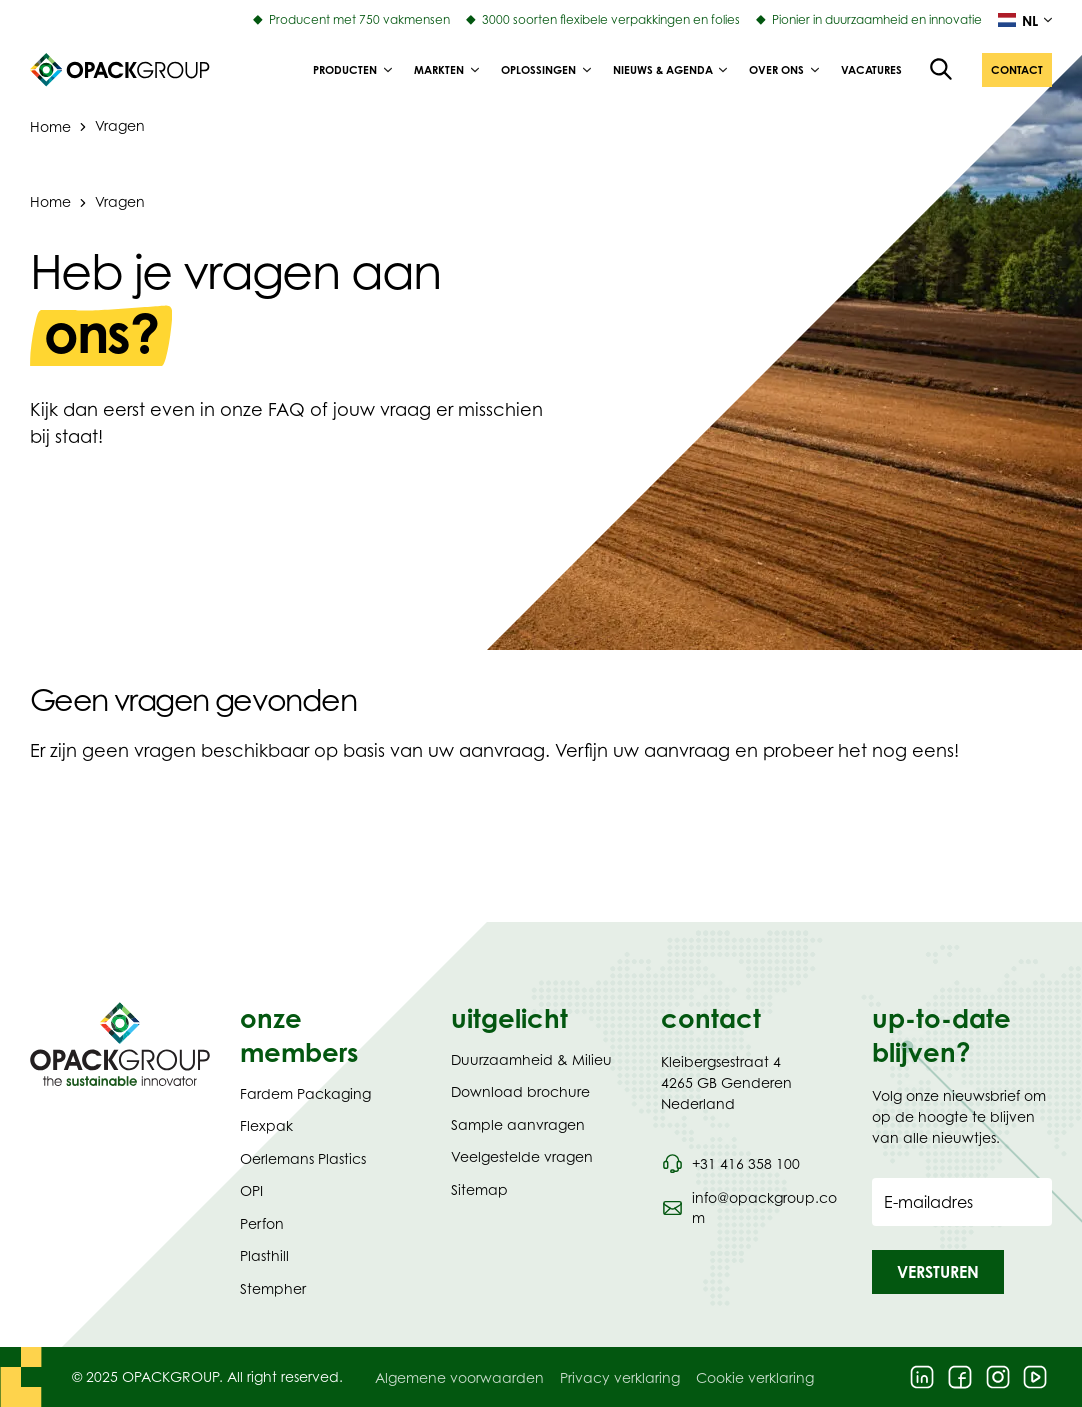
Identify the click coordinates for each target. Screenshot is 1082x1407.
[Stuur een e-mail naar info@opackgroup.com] (751, 1208)
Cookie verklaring (755, 1377)
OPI (251, 1190)
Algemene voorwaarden (459, 1377)
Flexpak (266, 1125)
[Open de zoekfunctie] (942, 70)
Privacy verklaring (620, 1377)
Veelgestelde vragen (522, 1156)
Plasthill (264, 1255)
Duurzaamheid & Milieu (531, 1059)
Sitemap (479, 1189)
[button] (1017, 70)
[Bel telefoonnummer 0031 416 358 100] (730, 1164)
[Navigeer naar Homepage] (120, 1044)
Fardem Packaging (305, 1093)
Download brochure (520, 1091)
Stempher (273, 1288)
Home (50, 201)
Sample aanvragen (518, 1124)
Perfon (262, 1223)
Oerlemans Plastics (303, 1158)
